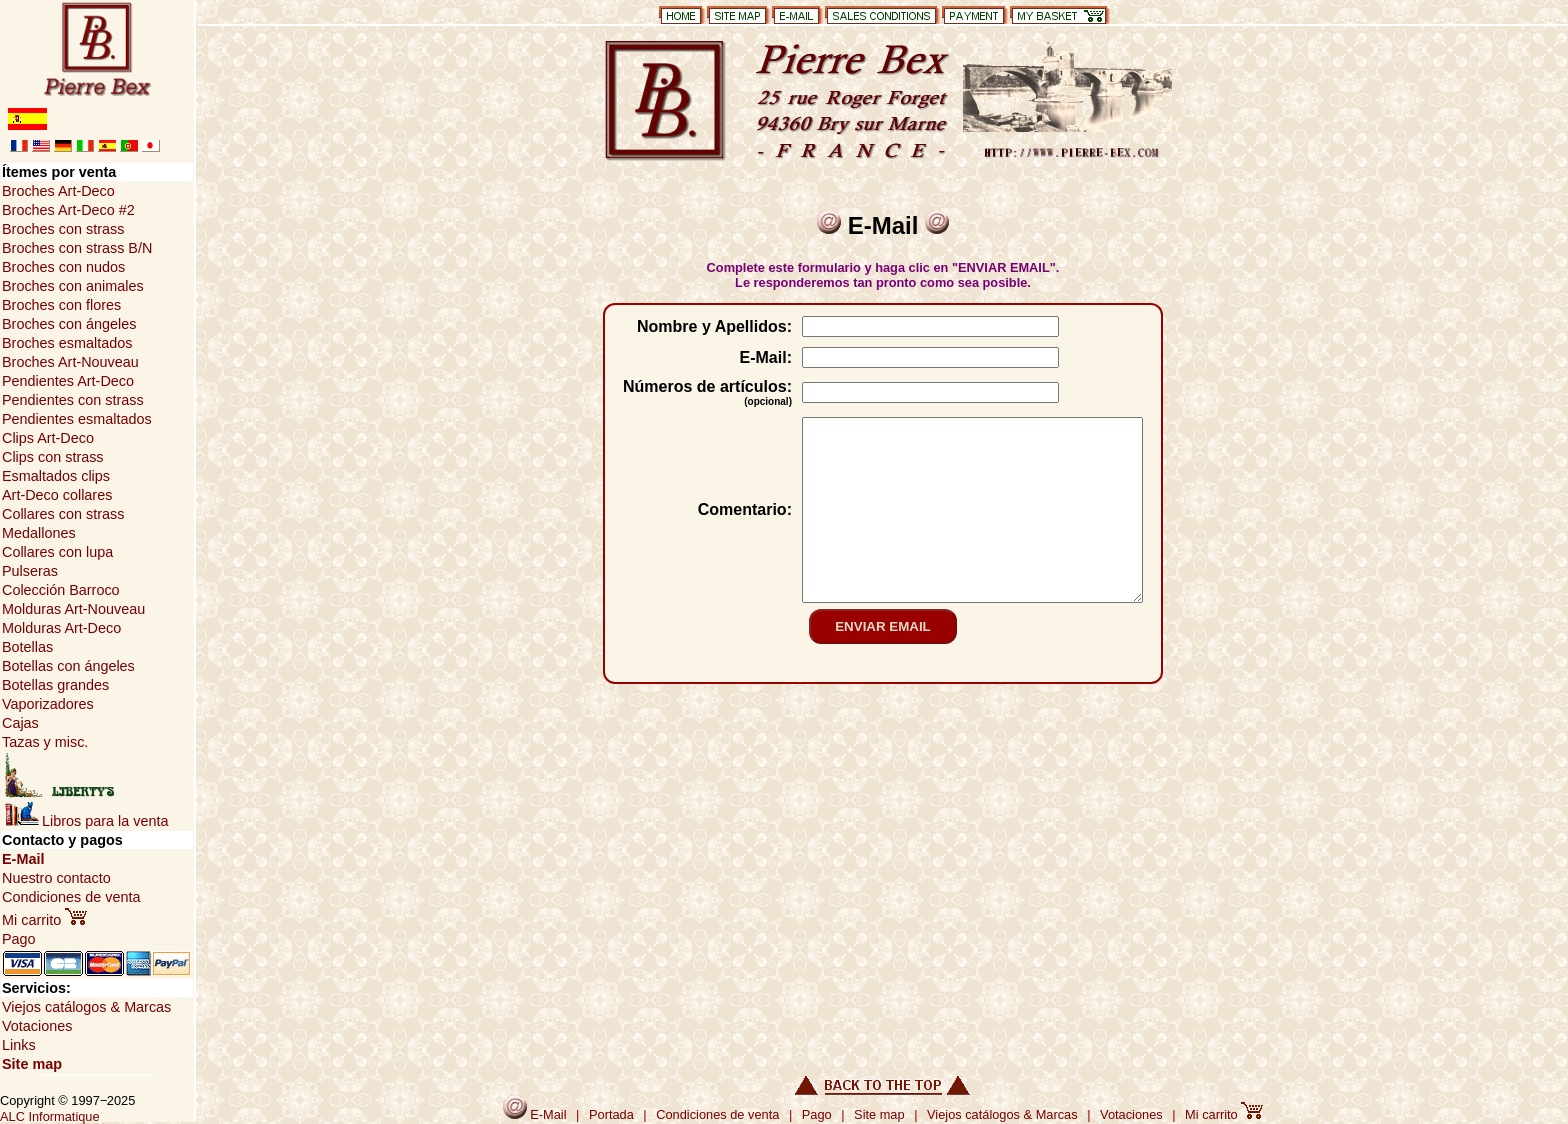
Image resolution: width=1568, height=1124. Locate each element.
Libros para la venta (86, 821)
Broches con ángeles (69, 324)
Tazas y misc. (45, 742)
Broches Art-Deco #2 (68, 210)
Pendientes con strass (73, 400)
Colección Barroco (61, 590)
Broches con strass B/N (77, 248)
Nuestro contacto (56, 878)
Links (19, 1045)
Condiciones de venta (71, 897)
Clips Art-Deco (48, 438)
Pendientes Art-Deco (68, 381)
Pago (19, 939)
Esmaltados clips (56, 476)
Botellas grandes (55, 685)
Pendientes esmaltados (77, 419)
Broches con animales (73, 286)
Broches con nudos (63, 267)
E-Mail (23, 859)
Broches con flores (61, 305)
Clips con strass (53, 457)
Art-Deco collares (57, 495)
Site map (32, 1064)
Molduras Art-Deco (61, 628)
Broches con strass (63, 229)
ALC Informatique (50, 1116)
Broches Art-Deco (58, 191)
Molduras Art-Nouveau (73, 609)
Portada (611, 1114)
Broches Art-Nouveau (70, 362)
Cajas (20, 723)
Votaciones (37, 1026)
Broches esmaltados (67, 343)
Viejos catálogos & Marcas (86, 1007)
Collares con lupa (57, 552)
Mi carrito (44, 920)
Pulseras (30, 571)
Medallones (39, 533)
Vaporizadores (48, 704)
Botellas (27, 647)
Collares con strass (63, 514)
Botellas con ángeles (68, 666)
